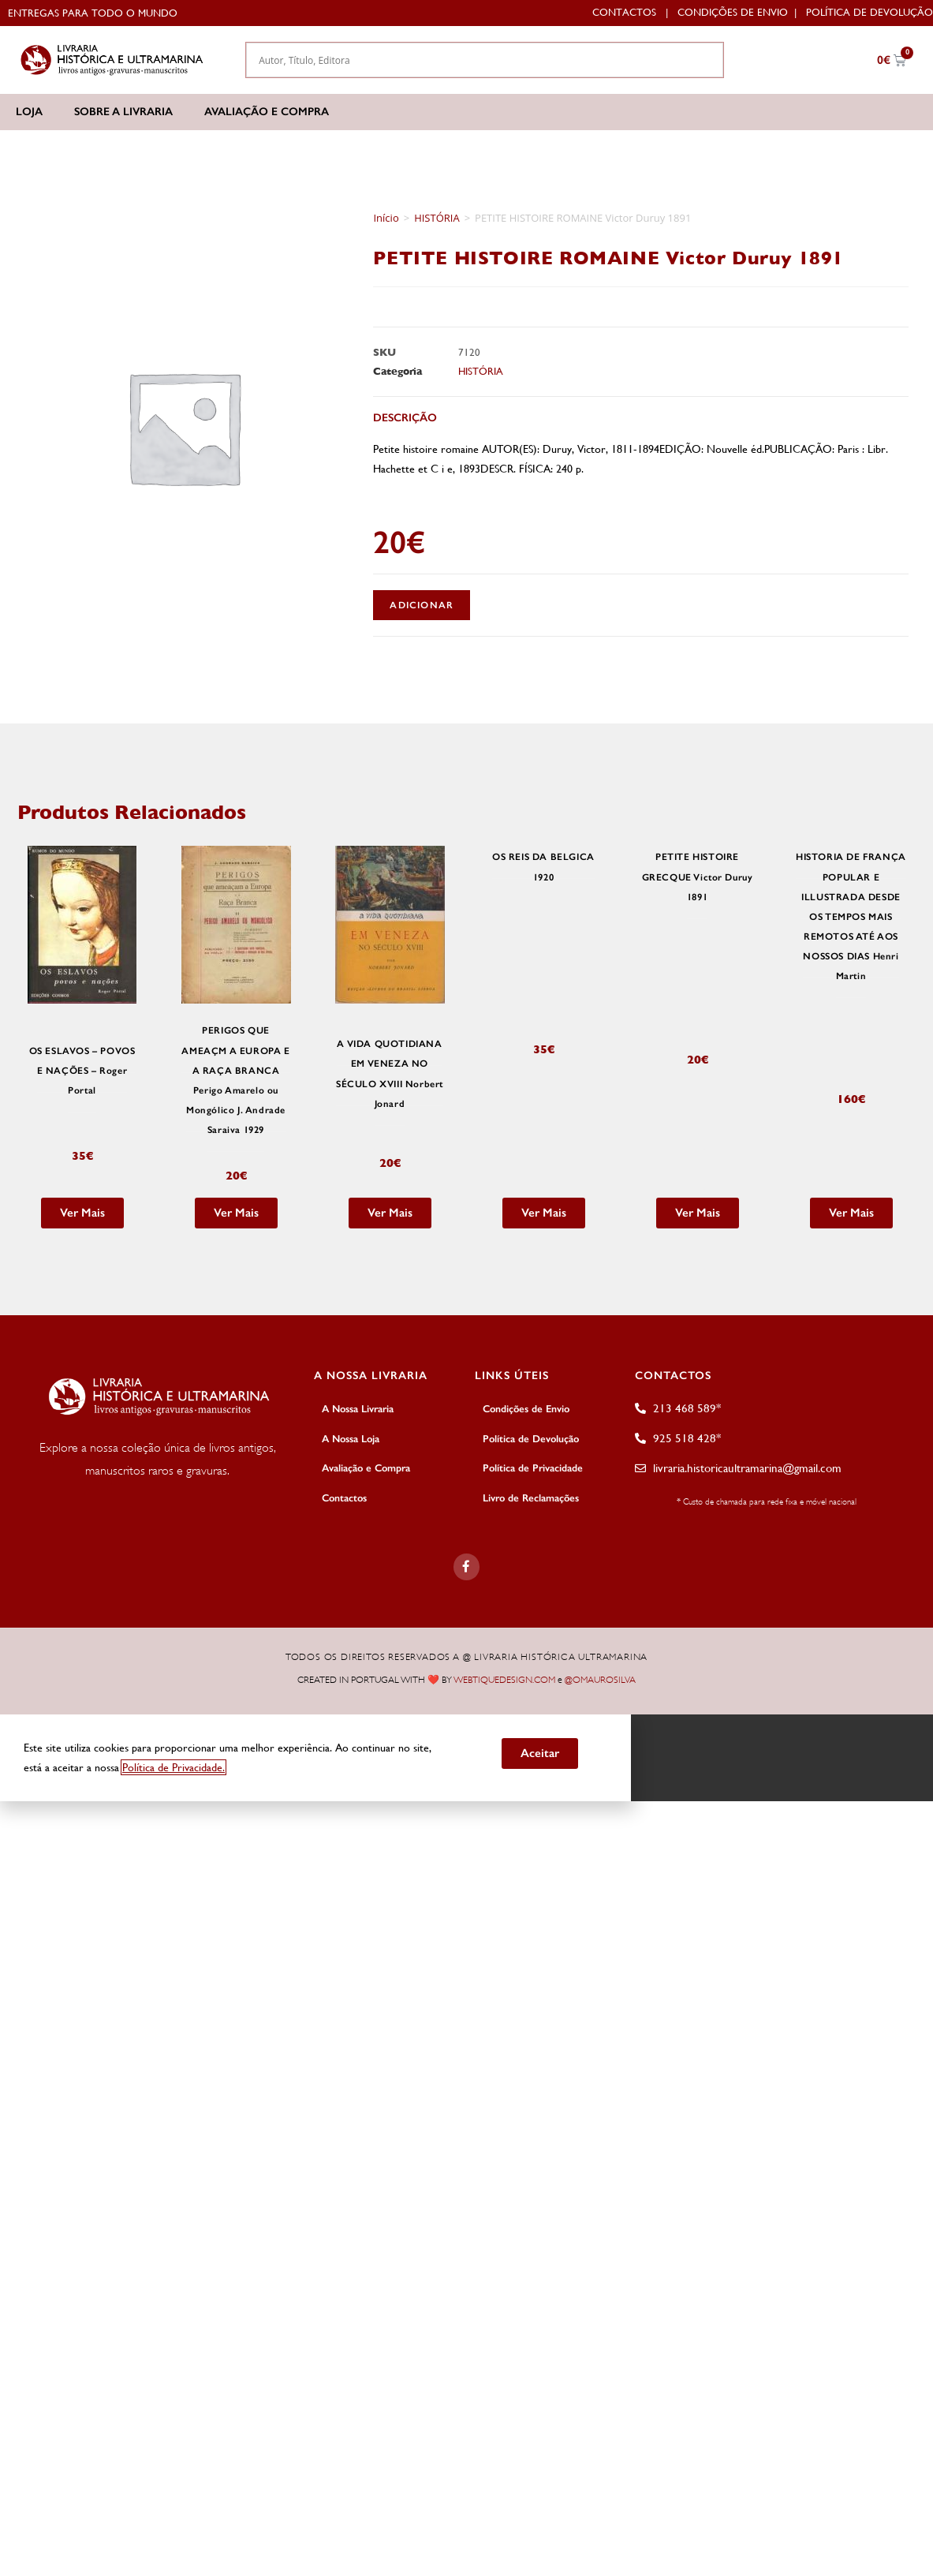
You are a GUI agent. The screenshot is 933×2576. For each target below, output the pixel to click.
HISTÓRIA (437, 218)
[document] (466, 1756)
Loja (29, 111)
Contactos (624, 12)
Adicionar (421, 605)
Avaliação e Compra (266, 111)
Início (385, 218)
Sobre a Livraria (123, 111)
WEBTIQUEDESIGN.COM (504, 1678)
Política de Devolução (869, 12)
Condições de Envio (732, 12)
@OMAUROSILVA (600, 1678)
